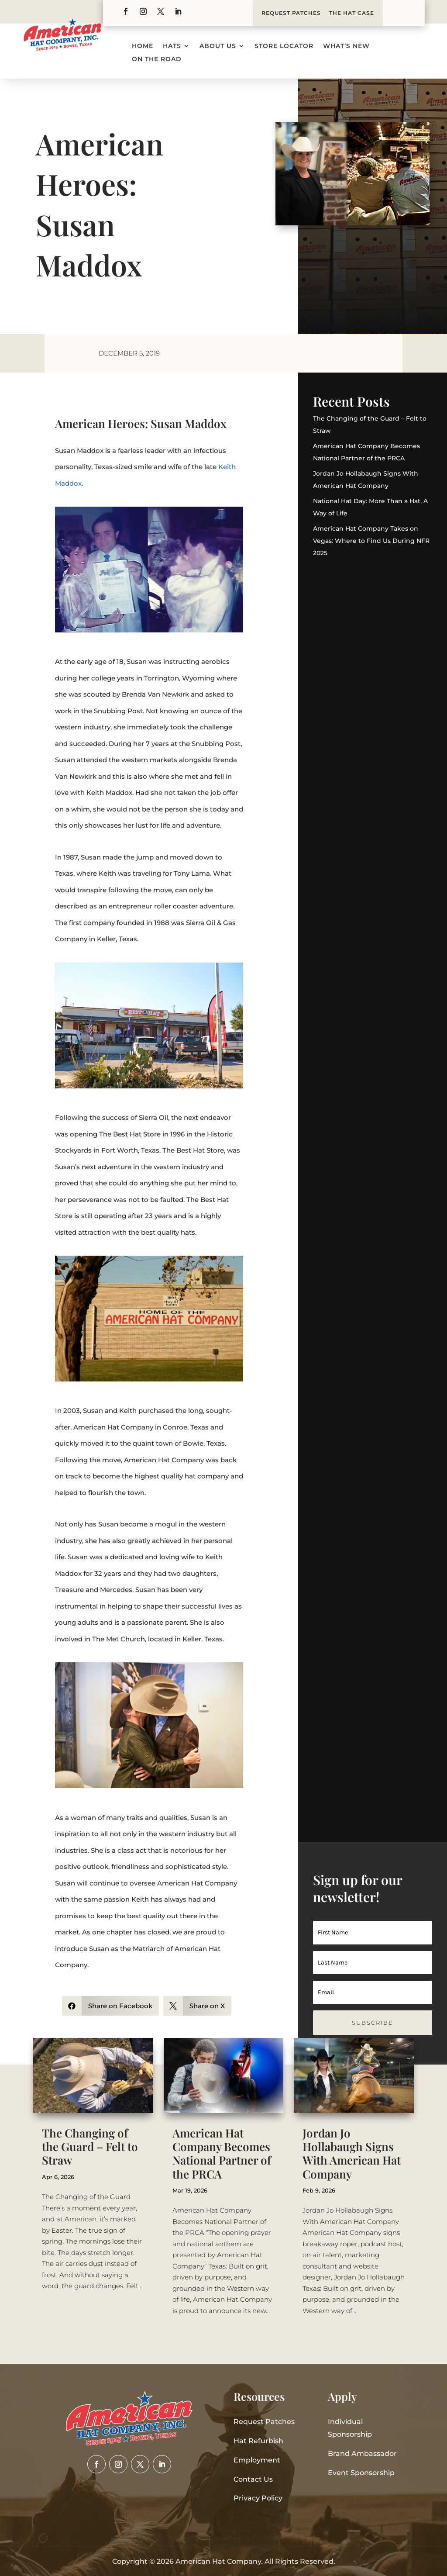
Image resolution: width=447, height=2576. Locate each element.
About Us (217, 46)
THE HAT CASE (351, 13)
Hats (172, 46)
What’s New (346, 46)
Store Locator (283, 46)
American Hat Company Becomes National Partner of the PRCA (221, 2153)
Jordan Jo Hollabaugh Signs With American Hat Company (352, 2153)
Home (142, 46)
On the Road (157, 59)
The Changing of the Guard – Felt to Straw (90, 2146)
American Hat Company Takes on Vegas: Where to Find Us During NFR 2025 (371, 541)
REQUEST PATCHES (291, 13)
